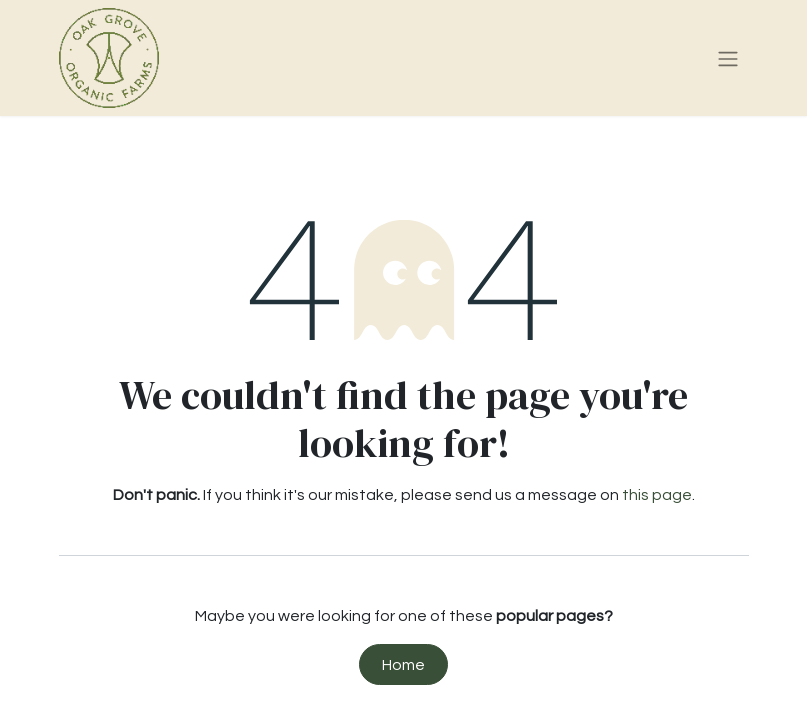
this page (657, 495)
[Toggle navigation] (728, 58)
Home (403, 665)
